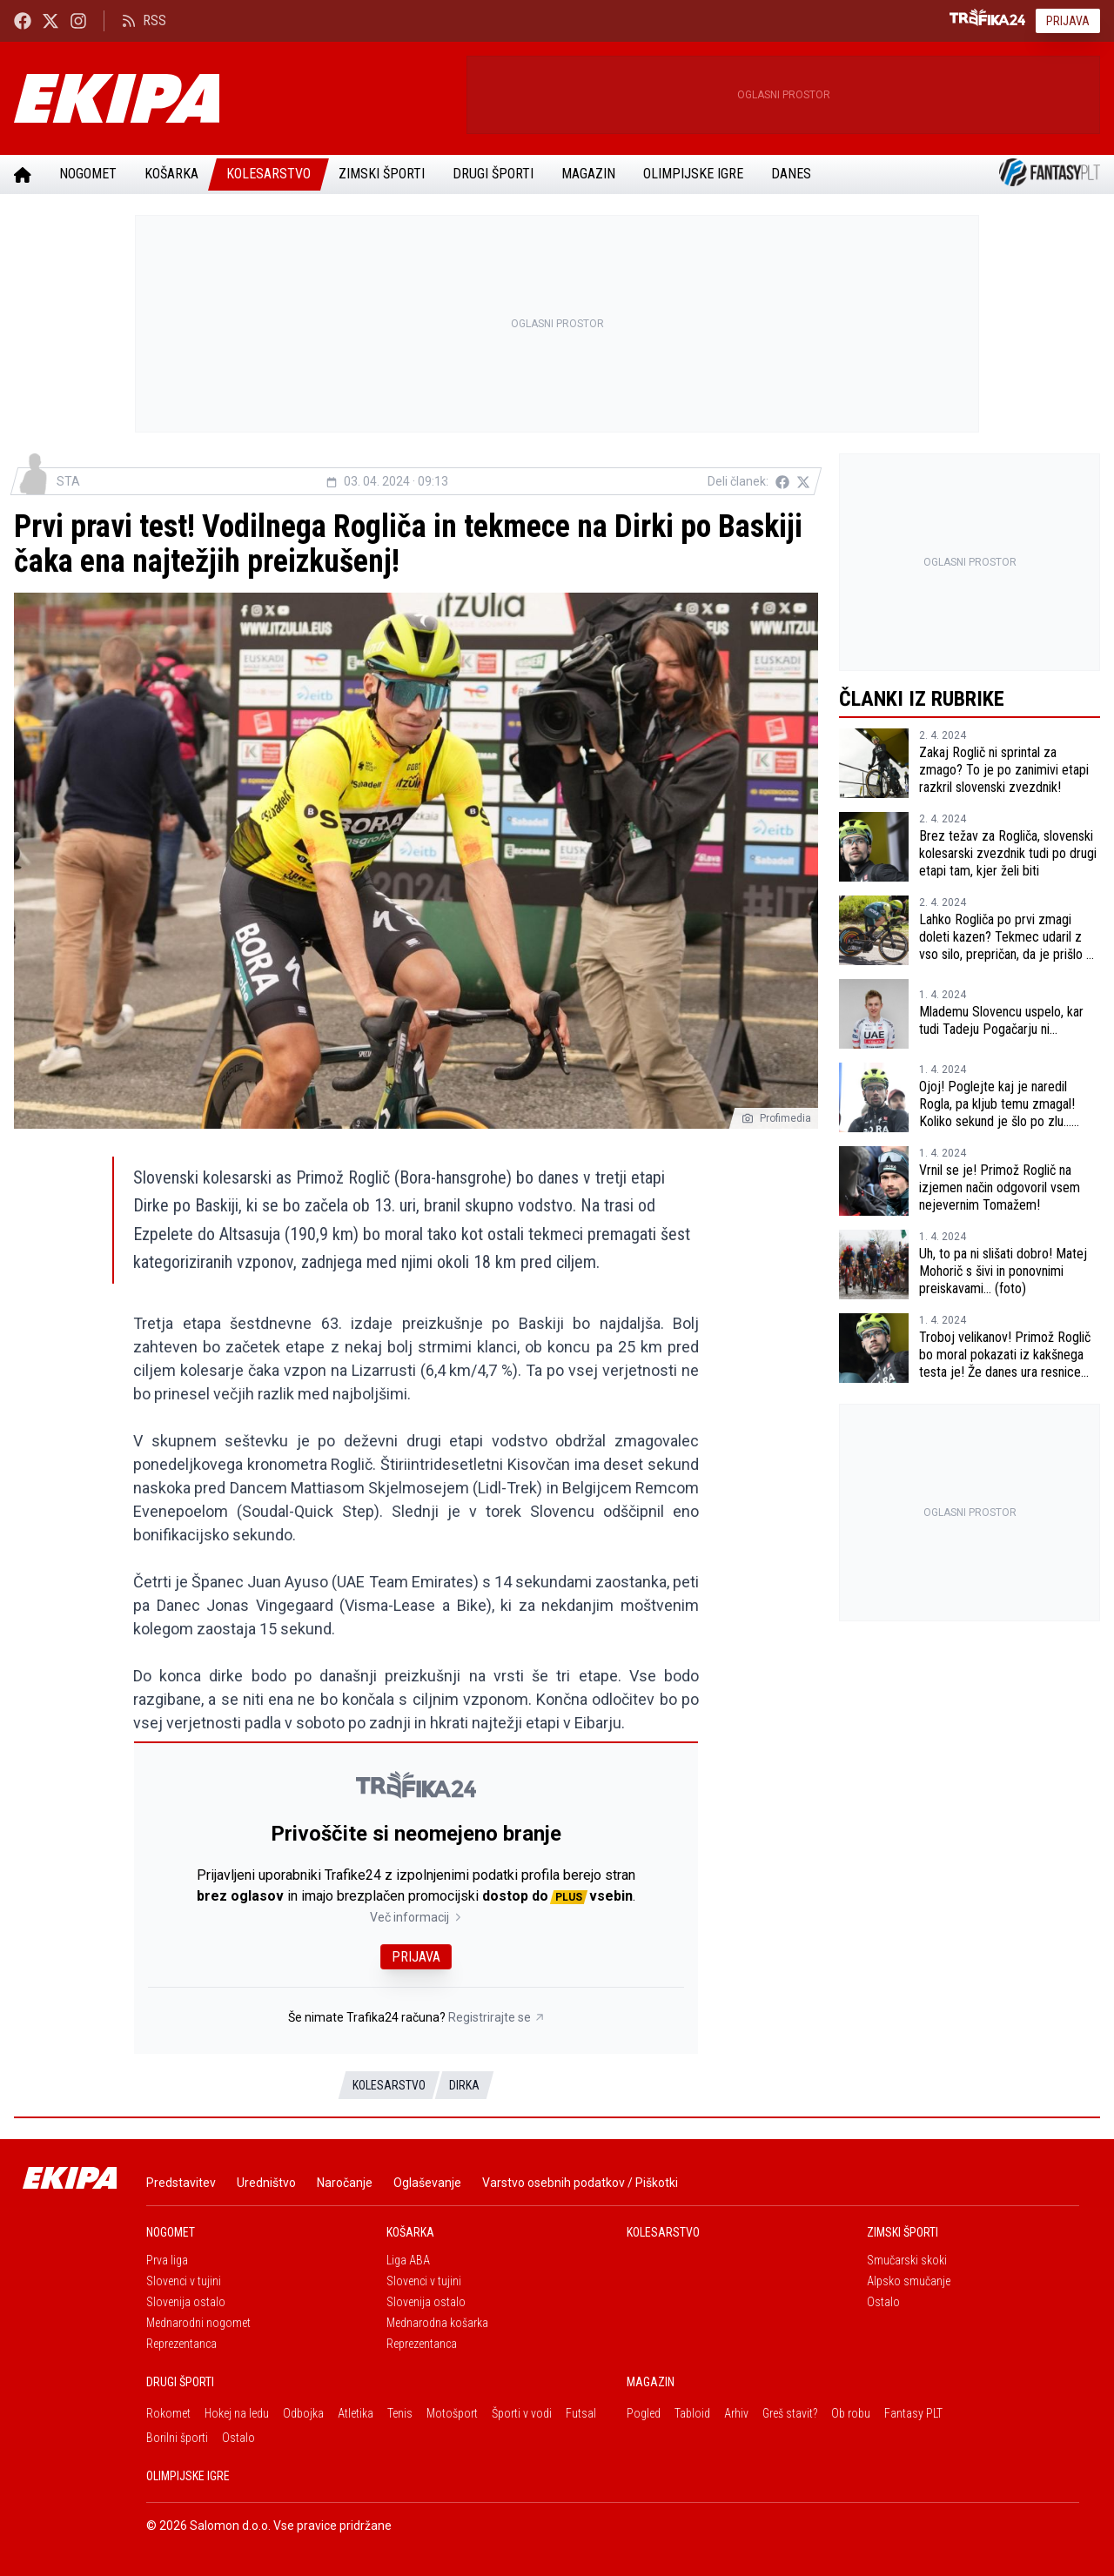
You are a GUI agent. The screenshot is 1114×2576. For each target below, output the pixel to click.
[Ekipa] (233, 98)
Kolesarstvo (268, 173)
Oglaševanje (427, 2183)
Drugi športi (493, 173)
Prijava (1068, 21)
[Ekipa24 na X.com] (50, 20)
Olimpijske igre (693, 173)
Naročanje (344, 2183)
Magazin (588, 173)
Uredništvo (266, 2183)
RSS (144, 20)
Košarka (171, 173)
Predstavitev (181, 2183)
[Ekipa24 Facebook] (22, 20)
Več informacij (416, 1917)
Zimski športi (382, 173)
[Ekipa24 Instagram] (78, 20)
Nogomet (88, 173)
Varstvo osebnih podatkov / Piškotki (580, 2183)
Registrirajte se (496, 2017)
